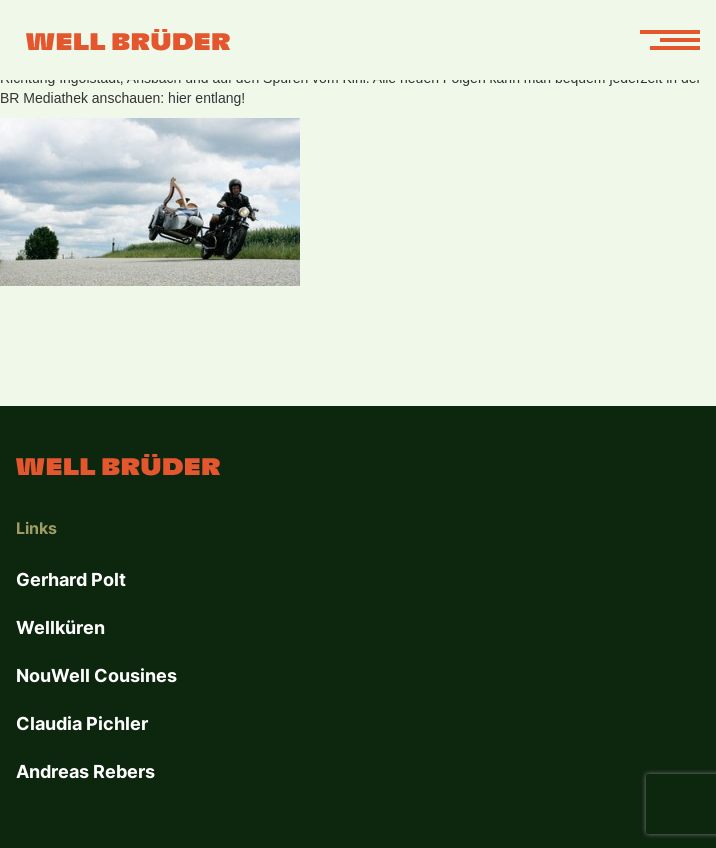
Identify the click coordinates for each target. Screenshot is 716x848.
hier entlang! (208, 98)
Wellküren (60, 627)
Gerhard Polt (71, 579)
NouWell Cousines (96, 675)
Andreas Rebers (85, 771)
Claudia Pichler (82, 723)
